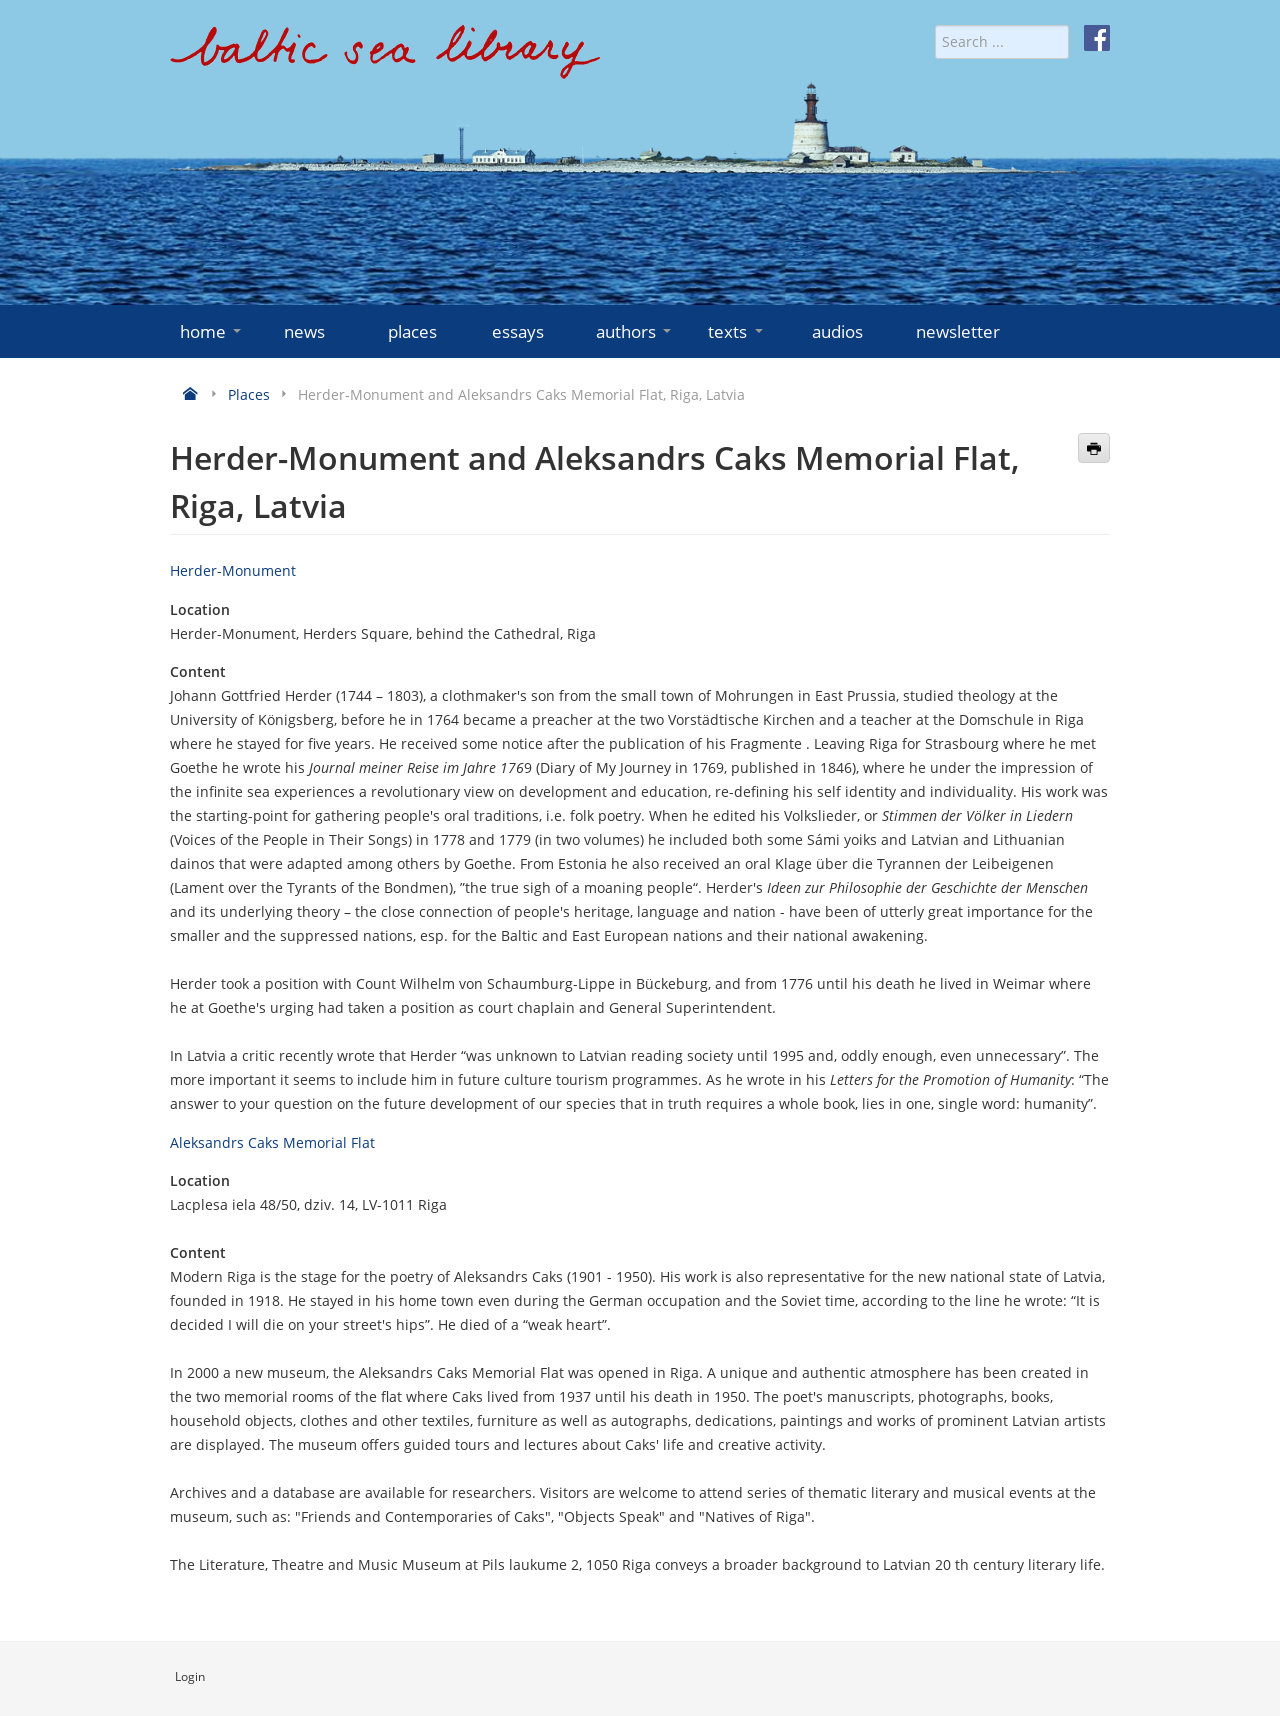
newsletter (958, 331)
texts (737, 331)
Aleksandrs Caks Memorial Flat (272, 1142)
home (212, 331)
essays (518, 331)
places (412, 331)
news (304, 331)
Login (190, 1676)
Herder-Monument (233, 570)
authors (635, 331)
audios (837, 331)
